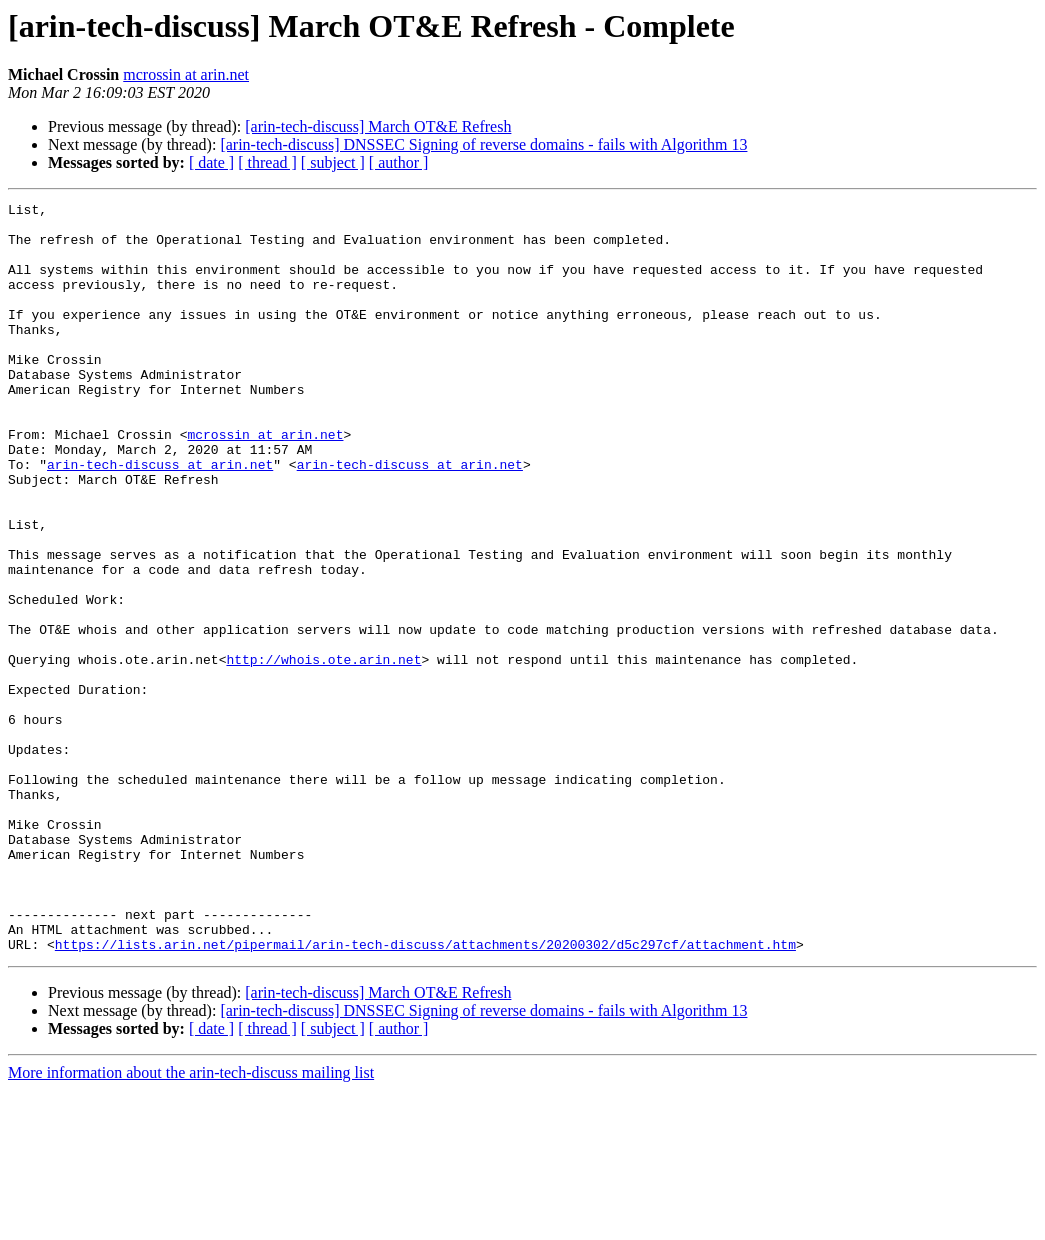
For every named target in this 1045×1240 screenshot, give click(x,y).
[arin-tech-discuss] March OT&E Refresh (378, 126)
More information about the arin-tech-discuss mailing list (191, 1222)
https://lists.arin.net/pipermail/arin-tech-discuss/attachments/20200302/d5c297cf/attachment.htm (425, 1094)
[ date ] (211, 162)
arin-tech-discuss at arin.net (160, 518)
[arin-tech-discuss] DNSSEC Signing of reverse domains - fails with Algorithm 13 (483, 144)
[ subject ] (333, 162)
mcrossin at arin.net (186, 74)
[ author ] (399, 162)
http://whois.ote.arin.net (323, 752)
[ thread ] (267, 162)
